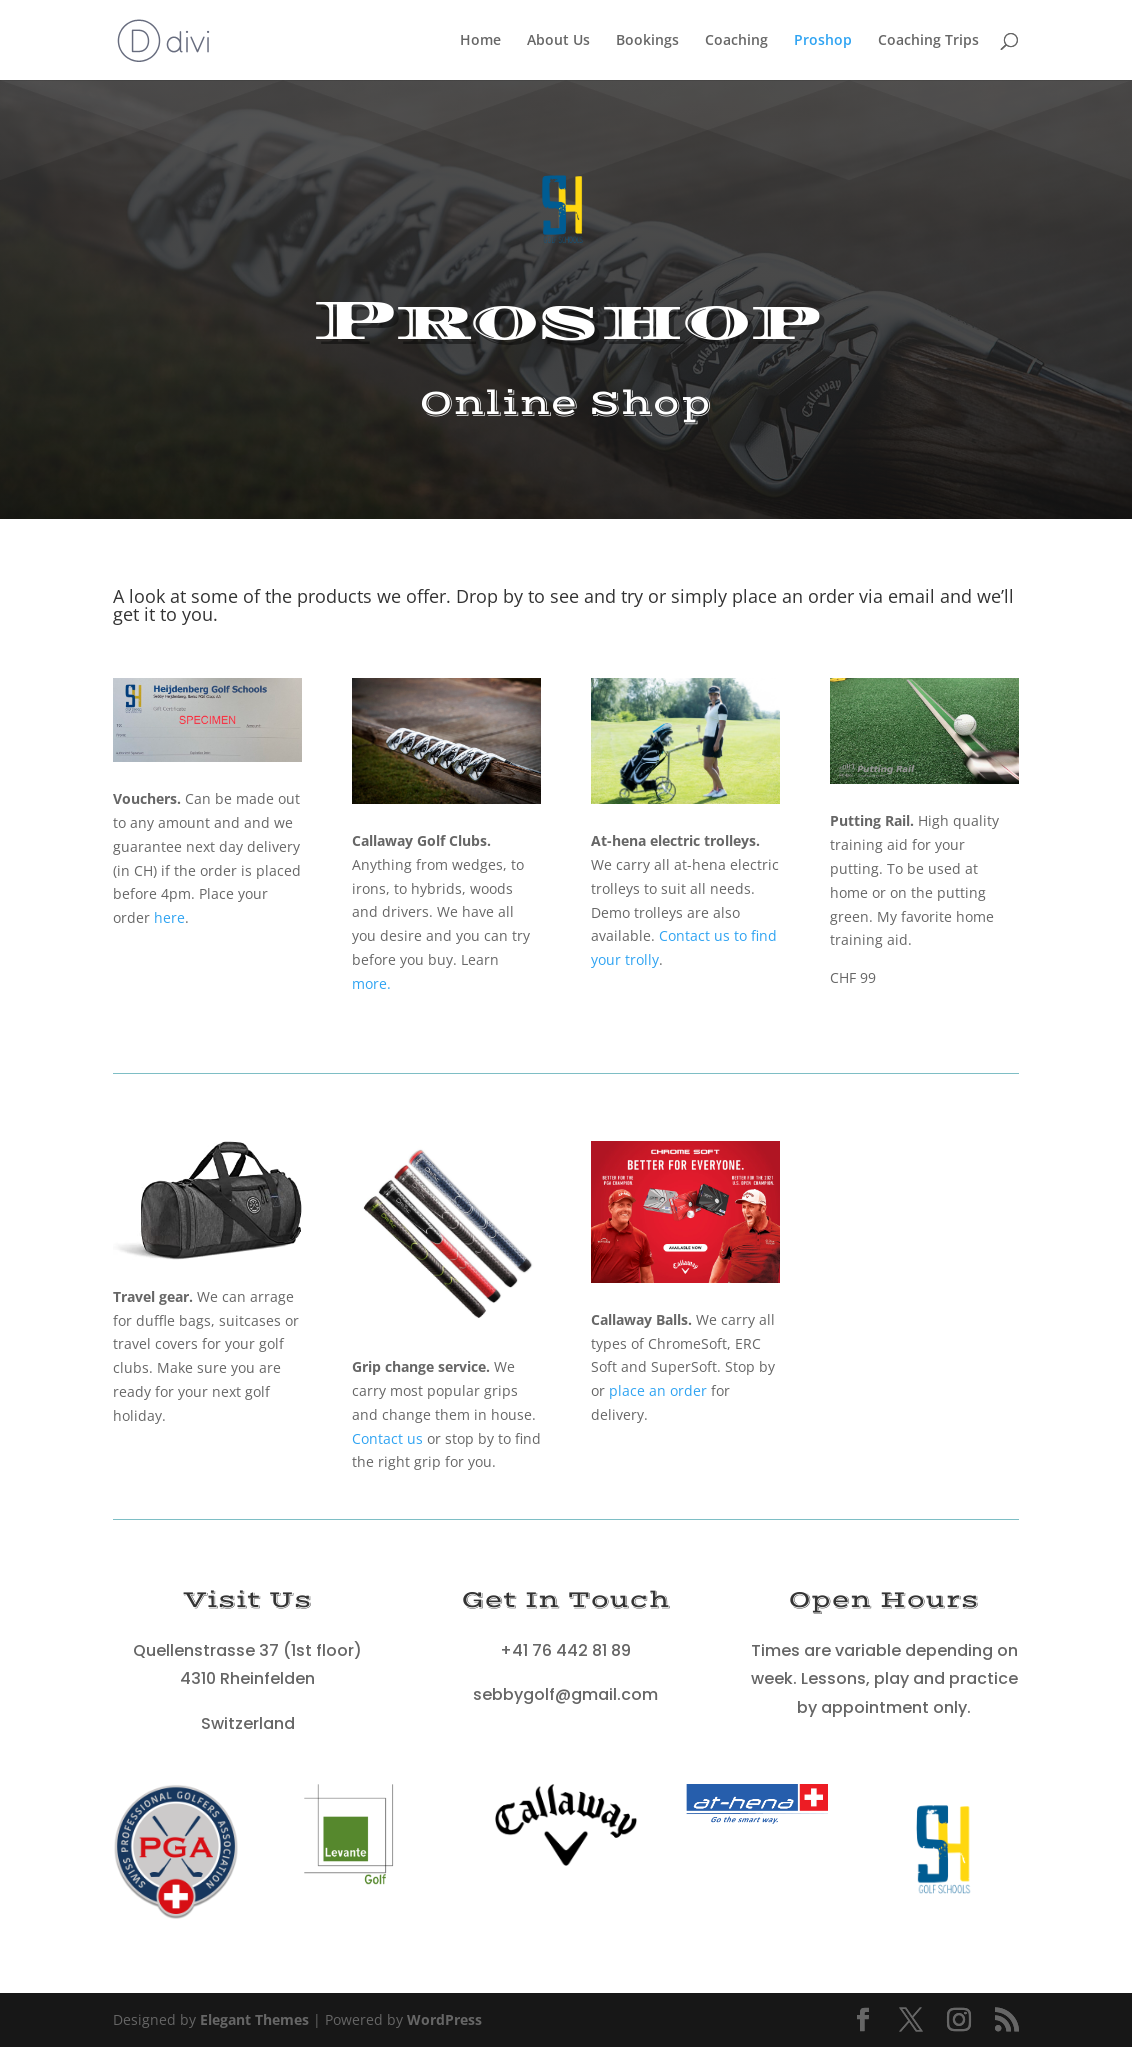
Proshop (823, 41)
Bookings (647, 41)
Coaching (736, 41)
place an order (658, 1390)
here (169, 917)
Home (480, 41)
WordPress (444, 2019)
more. (371, 983)
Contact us (387, 1438)
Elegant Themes (254, 2019)
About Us (558, 41)
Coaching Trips (928, 41)
